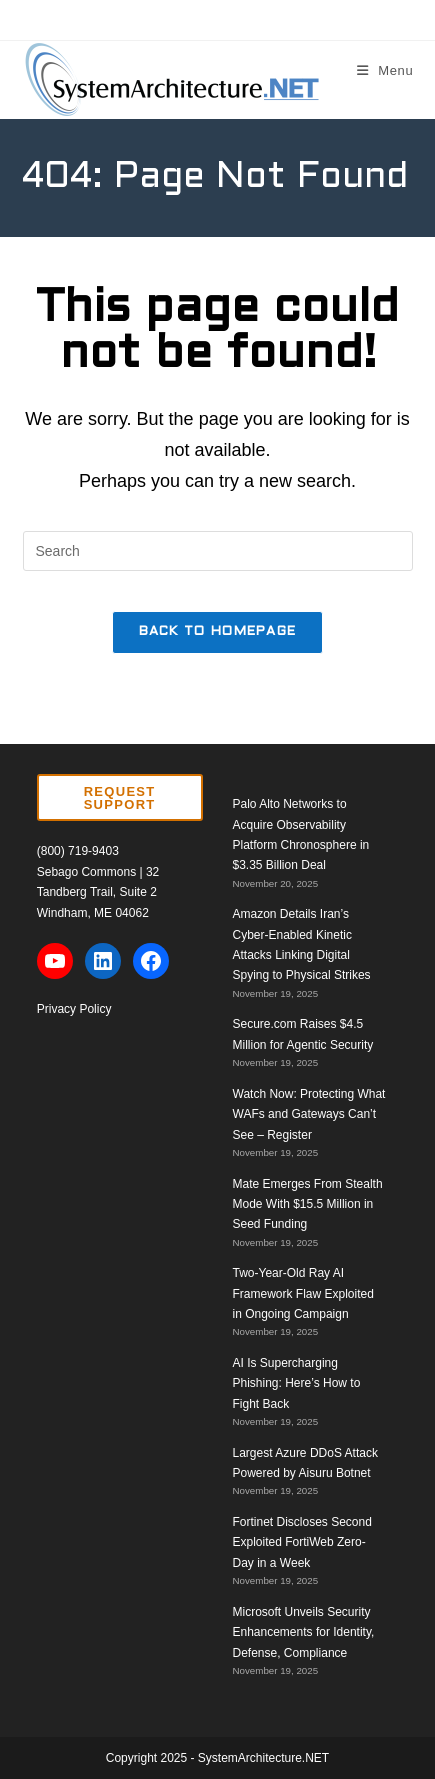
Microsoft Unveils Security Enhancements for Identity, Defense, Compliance (304, 1632)
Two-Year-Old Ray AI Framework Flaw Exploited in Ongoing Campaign (303, 1293)
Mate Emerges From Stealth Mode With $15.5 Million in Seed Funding (308, 1204)
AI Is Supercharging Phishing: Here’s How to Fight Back (297, 1383)
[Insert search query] (218, 551)
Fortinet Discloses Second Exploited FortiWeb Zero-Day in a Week (302, 1542)
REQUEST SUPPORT (120, 798)
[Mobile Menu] (385, 70)
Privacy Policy (74, 1009)
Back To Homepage (218, 632)
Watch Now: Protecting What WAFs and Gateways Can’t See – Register (309, 1114)
